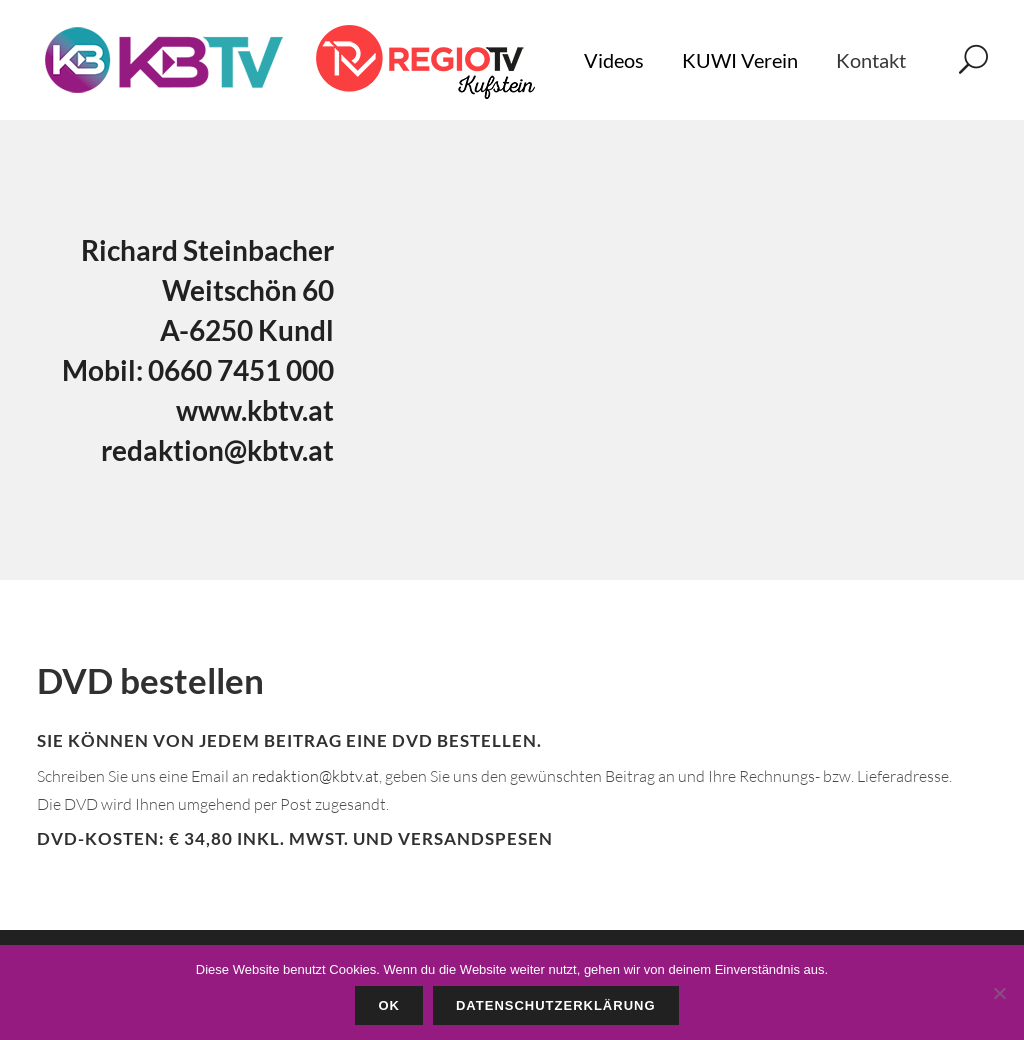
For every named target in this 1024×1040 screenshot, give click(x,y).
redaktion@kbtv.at (217, 450)
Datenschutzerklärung (556, 1005)
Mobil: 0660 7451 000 (198, 370)
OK (389, 1005)
